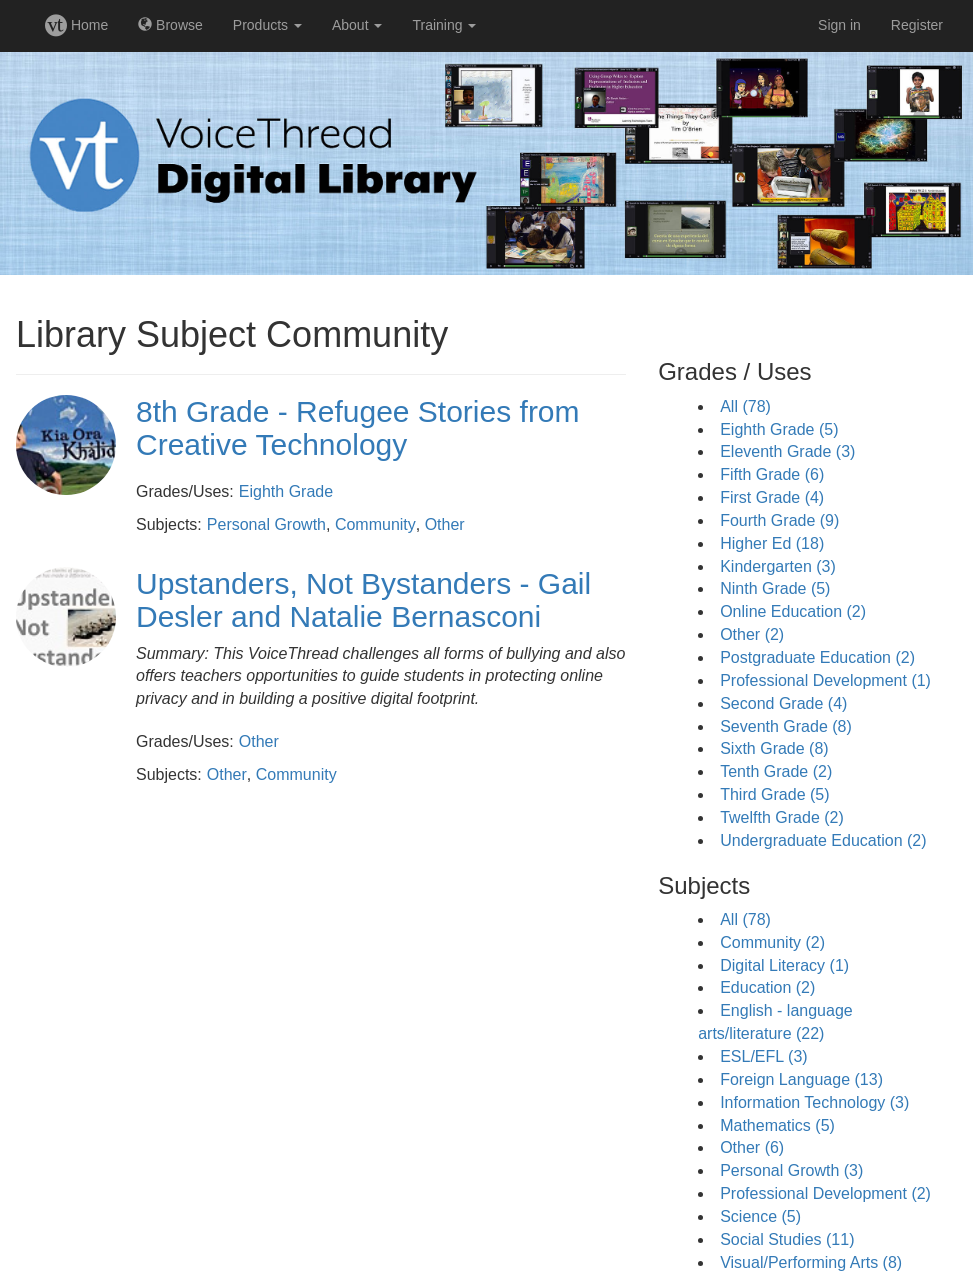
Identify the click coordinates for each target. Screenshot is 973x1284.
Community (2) (772, 942)
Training (444, 25)
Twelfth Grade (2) (782, 817)
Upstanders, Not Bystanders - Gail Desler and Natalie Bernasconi (363, 600)
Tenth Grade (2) (776, 771)
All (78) (745, 406)
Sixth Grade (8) (774, 748)
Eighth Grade (286, 491)
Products (267, 25)
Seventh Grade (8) (786, 726)
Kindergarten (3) (778, 566)
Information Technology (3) (814, 1102)
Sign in (839, 25)
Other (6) (752, 1147)
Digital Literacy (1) (784, 965)
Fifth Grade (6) (772, 474)
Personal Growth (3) (791, 1170)
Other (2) (752, 634)
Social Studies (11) (787, 1239)
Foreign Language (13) (801, 1079)
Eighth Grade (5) (779, 429)
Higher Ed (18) (772, 543)
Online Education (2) (793, 611)
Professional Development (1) (825, 680)
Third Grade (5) (774, 794)
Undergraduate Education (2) (823, 840)
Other (445, 524)
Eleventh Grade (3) (787, 451)
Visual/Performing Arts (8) (811, 1262)
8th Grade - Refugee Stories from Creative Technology (358, 428)
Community (375, 524)
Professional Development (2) (825, 1193)
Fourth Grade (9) (779, 520)
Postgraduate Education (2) (817, 657)
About (357, 25)
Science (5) (760, 1216)
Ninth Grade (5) (775, 588)
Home (76, 25)
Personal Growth (266, 524)
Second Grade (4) (783, 703)
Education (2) (767, 987)
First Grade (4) (772, 497)
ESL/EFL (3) (763, 1056)
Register (917, 25)
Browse (170, 25)
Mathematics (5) (777, 1125)
